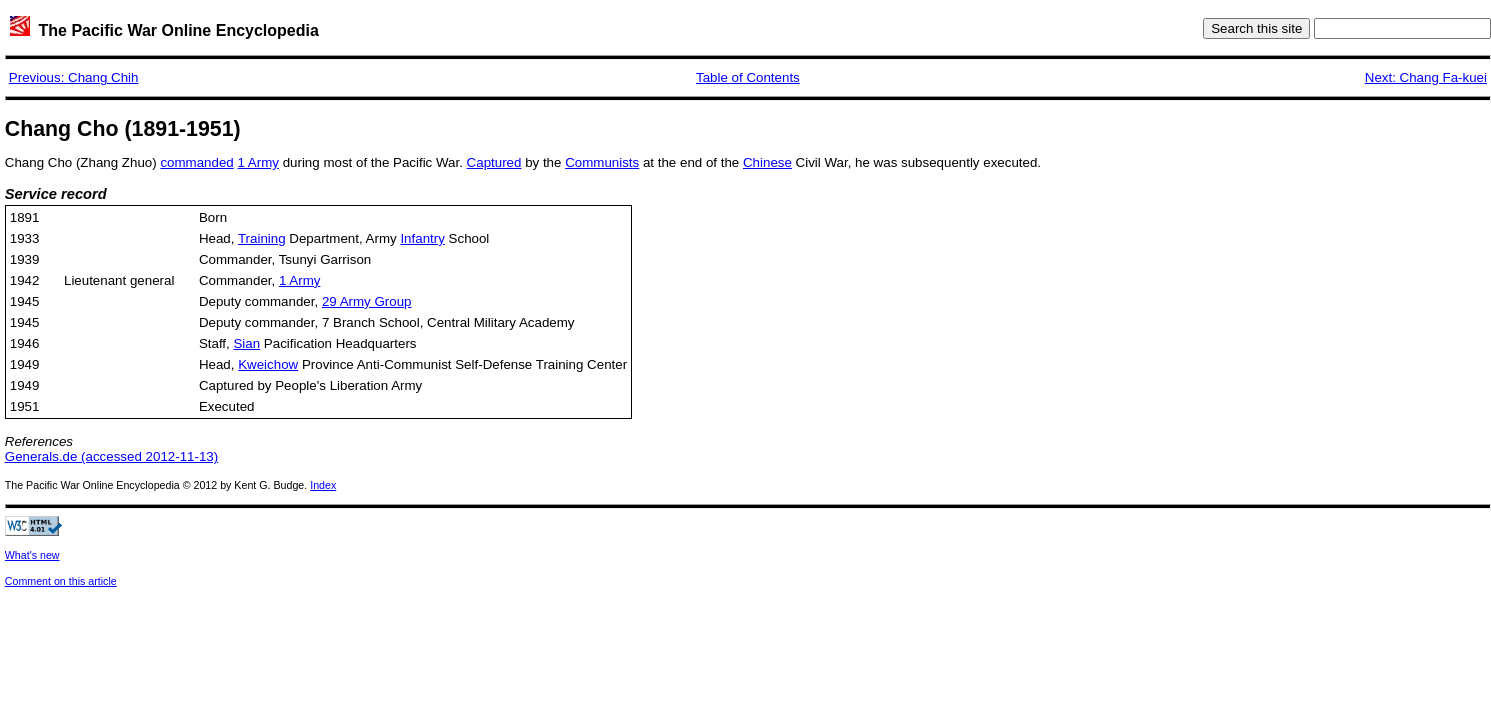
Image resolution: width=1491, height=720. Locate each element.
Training (262, 238)
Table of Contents (748, 77)
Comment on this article (61, 581)
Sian (246, 343)
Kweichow (268, 364)
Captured (494, 162)
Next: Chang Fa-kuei (1426, 77)
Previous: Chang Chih (74, 77)
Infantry (422, 238)
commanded (196, 162)
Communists (602, 162)
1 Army (257, 162)
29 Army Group (367, 301)
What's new (32, 555)
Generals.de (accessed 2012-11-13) (111, 456)
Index (323, 485)
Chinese (767, 162)
